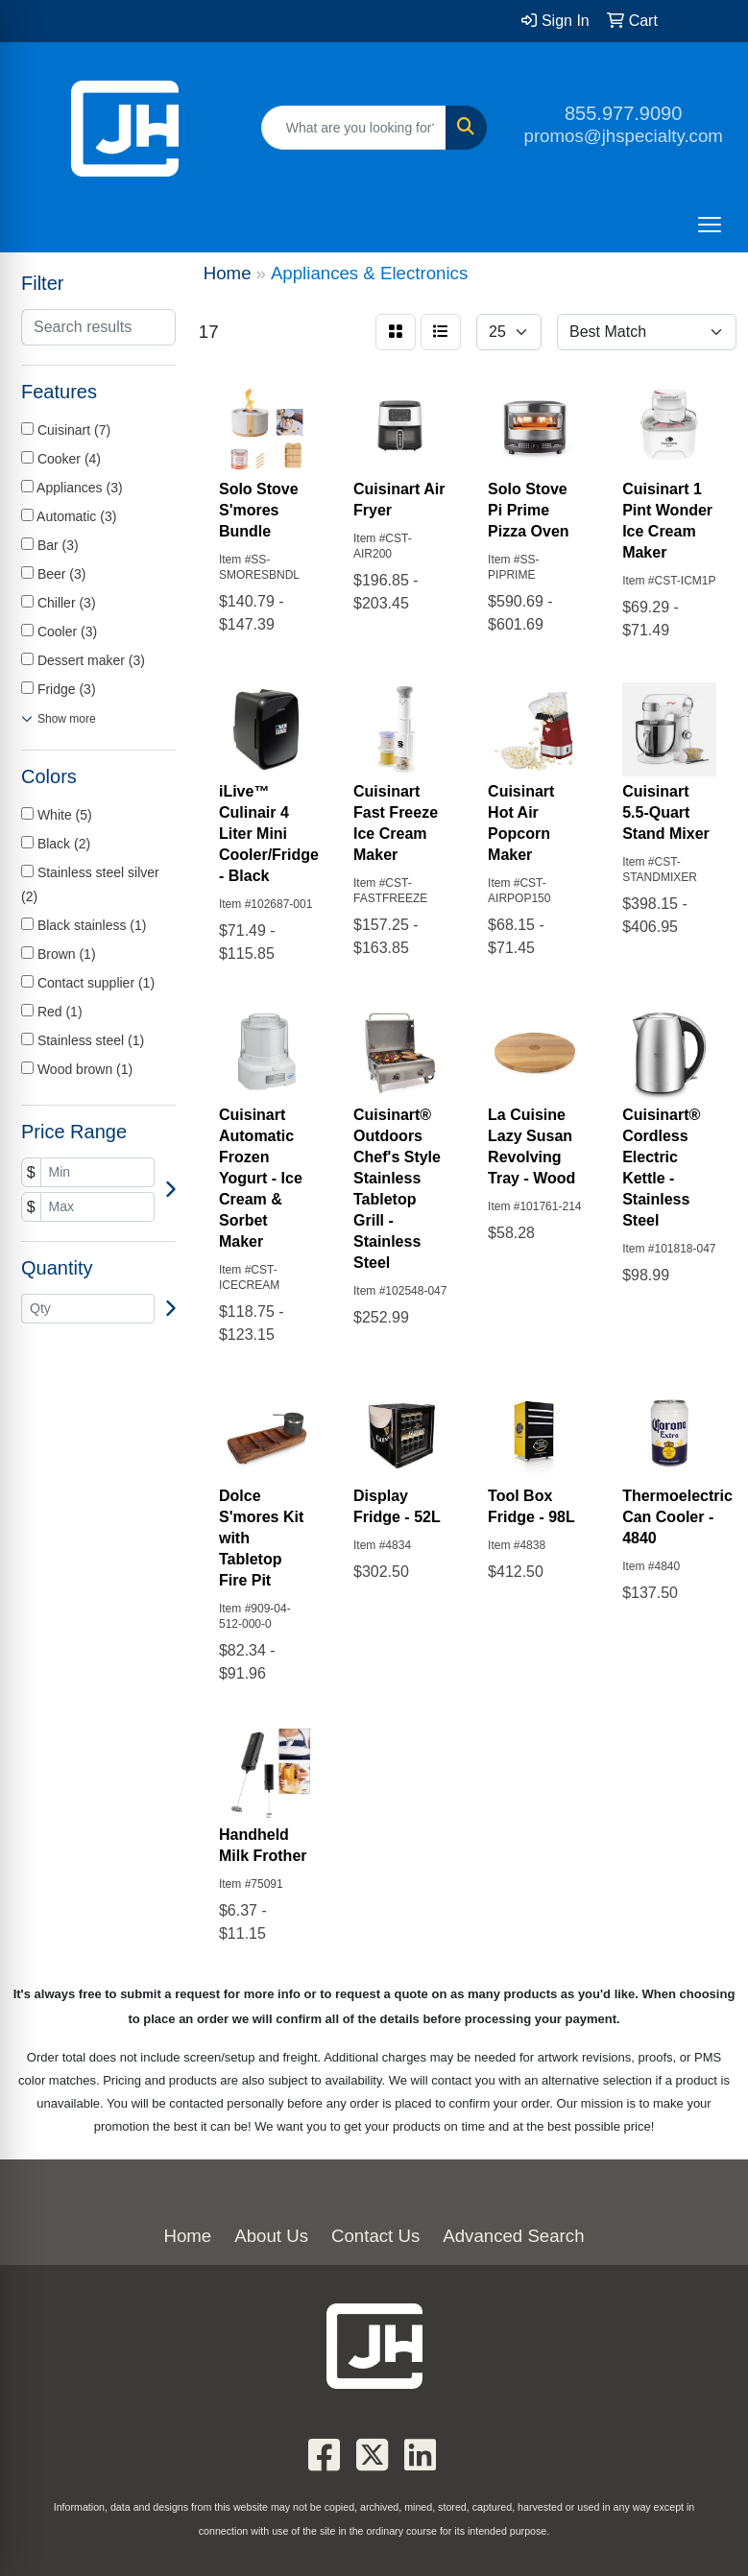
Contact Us (375, 2236)
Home (187, 2236)
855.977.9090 (623, 113)
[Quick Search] (354, 128)
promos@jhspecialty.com (623, 136)
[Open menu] (709, 224)
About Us (271, 2236)
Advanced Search (513, 2236)
